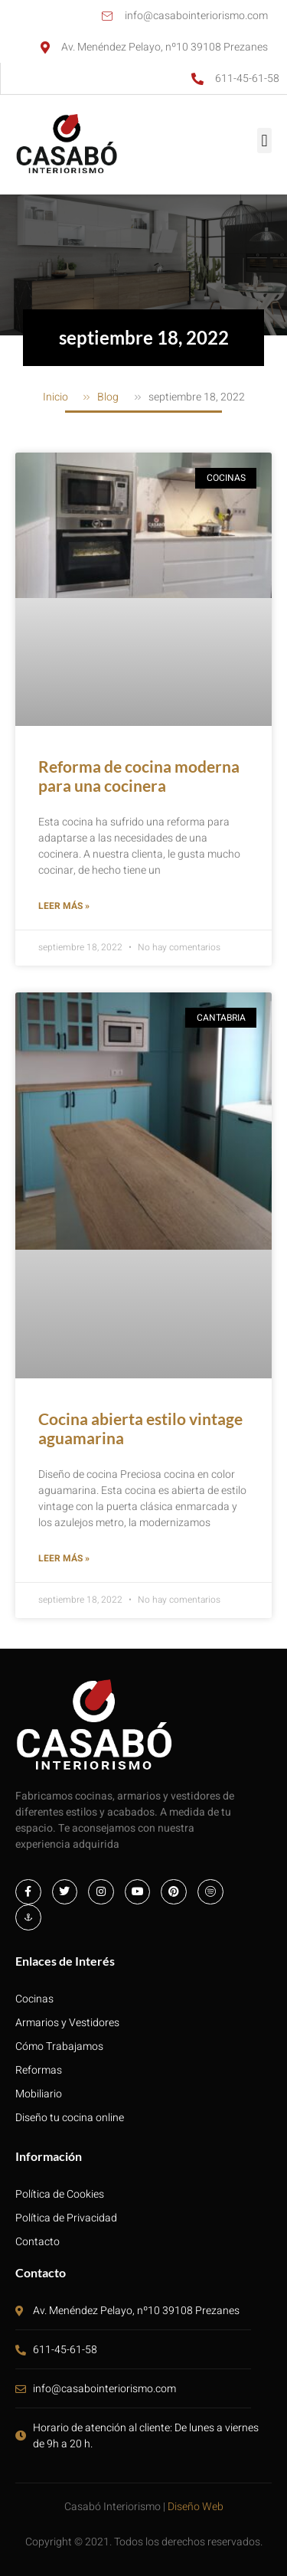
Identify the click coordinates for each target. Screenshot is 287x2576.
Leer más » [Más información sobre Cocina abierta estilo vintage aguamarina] (64, 1558)
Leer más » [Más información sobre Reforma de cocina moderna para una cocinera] (64, 906)
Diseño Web (195, 2507)
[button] (264, 140)
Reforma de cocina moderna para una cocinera (139, 776)
